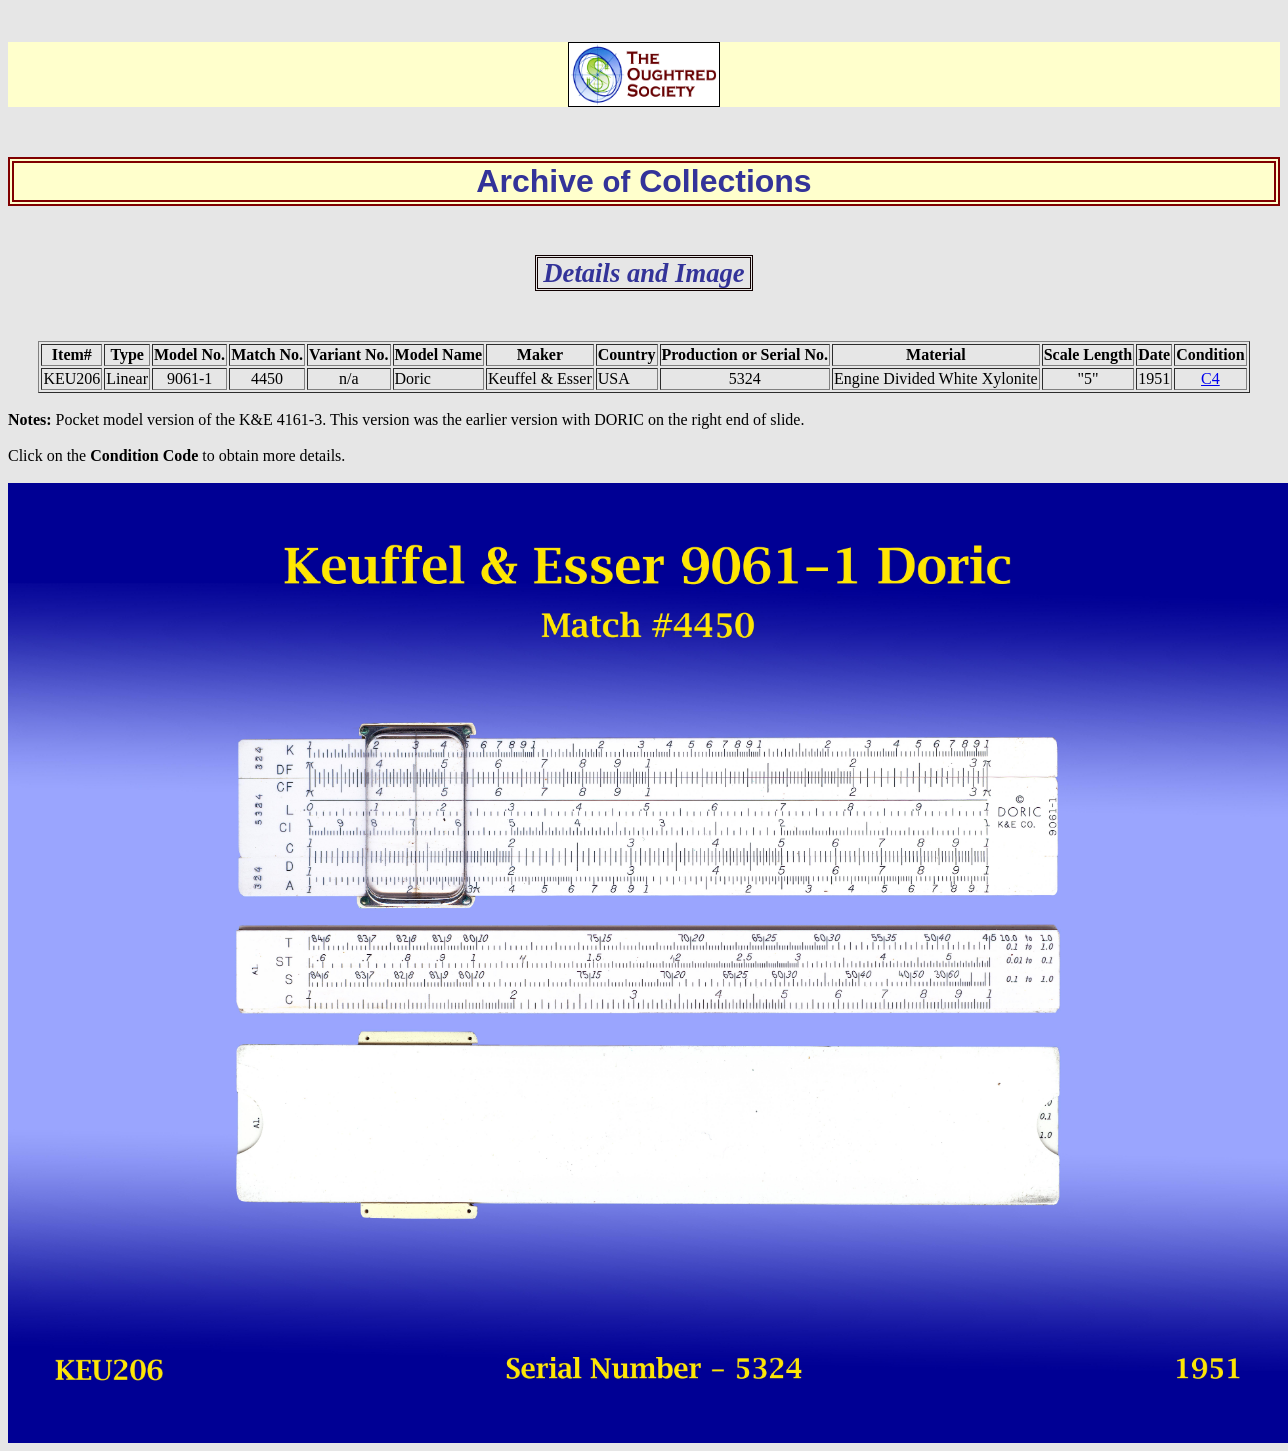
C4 (1210, 378)
